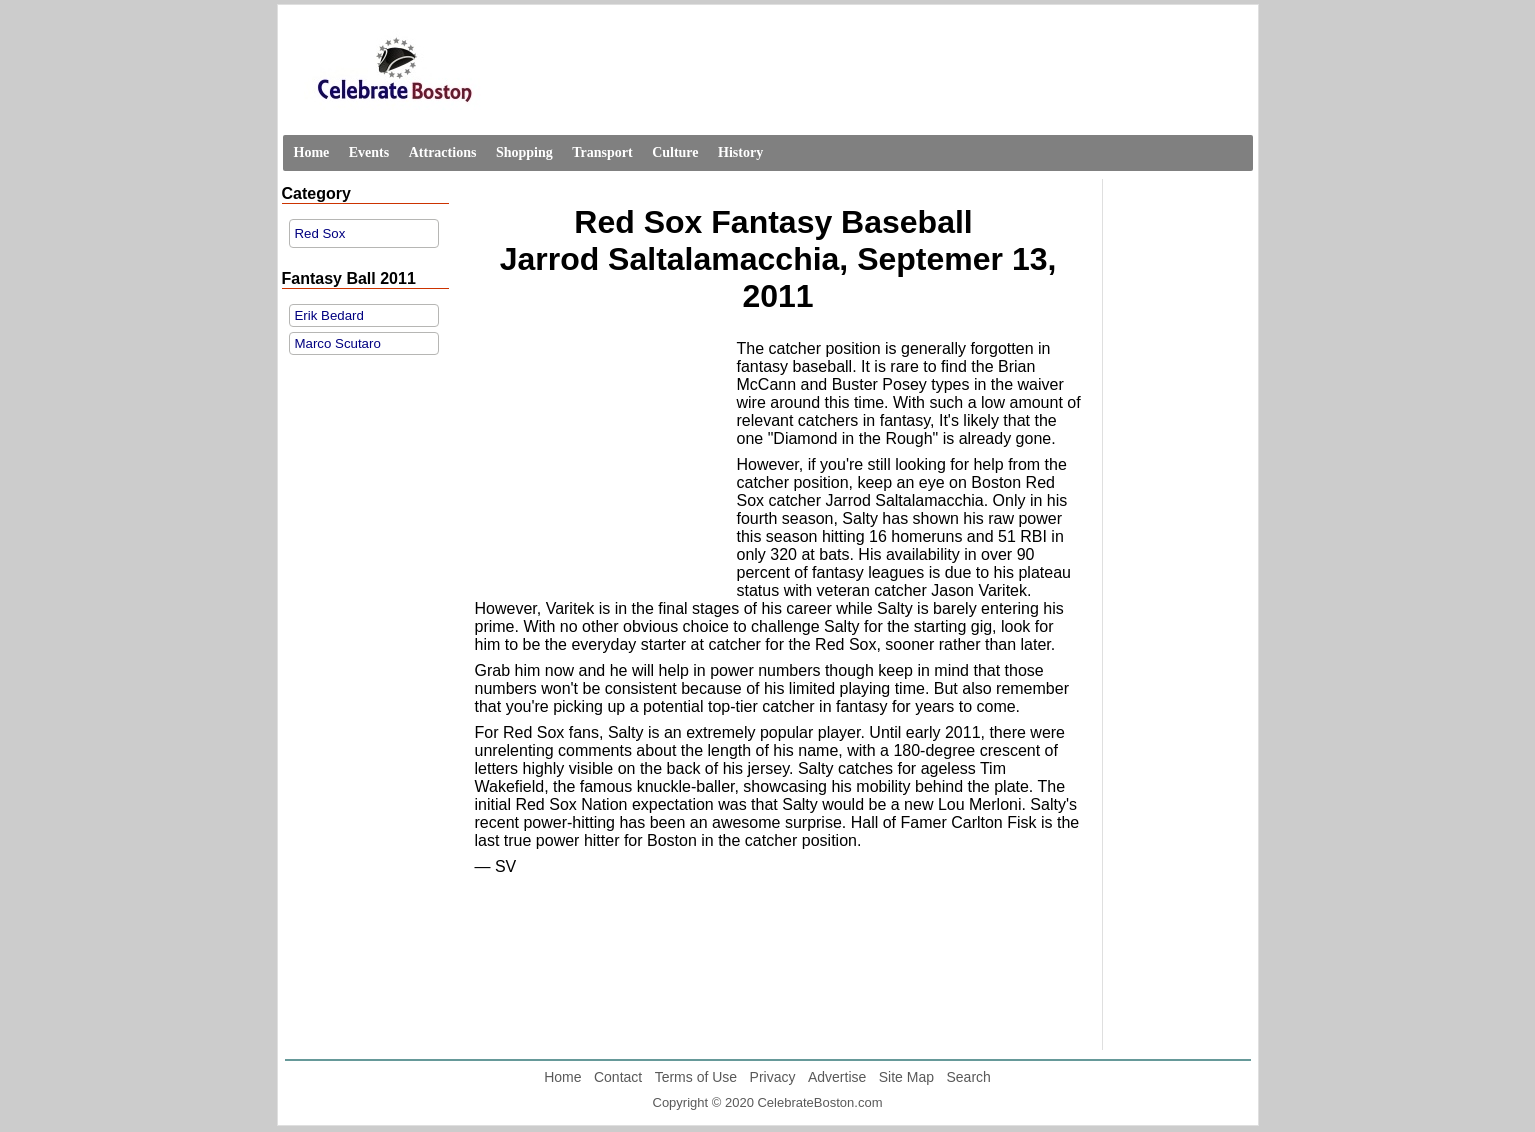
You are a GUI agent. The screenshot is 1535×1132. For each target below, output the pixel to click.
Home (312, 152)
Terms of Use (696, 1077)
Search (968, 1077)
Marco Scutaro (338, 343)
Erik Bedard (329, 315)
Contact (618, 1077)
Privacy (773, 1077)
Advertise (837, 1077)
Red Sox (320, 233)
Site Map (906, 1077)
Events (369, 152)
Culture (675, 152)
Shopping (524, 152)
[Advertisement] (601, 466)
